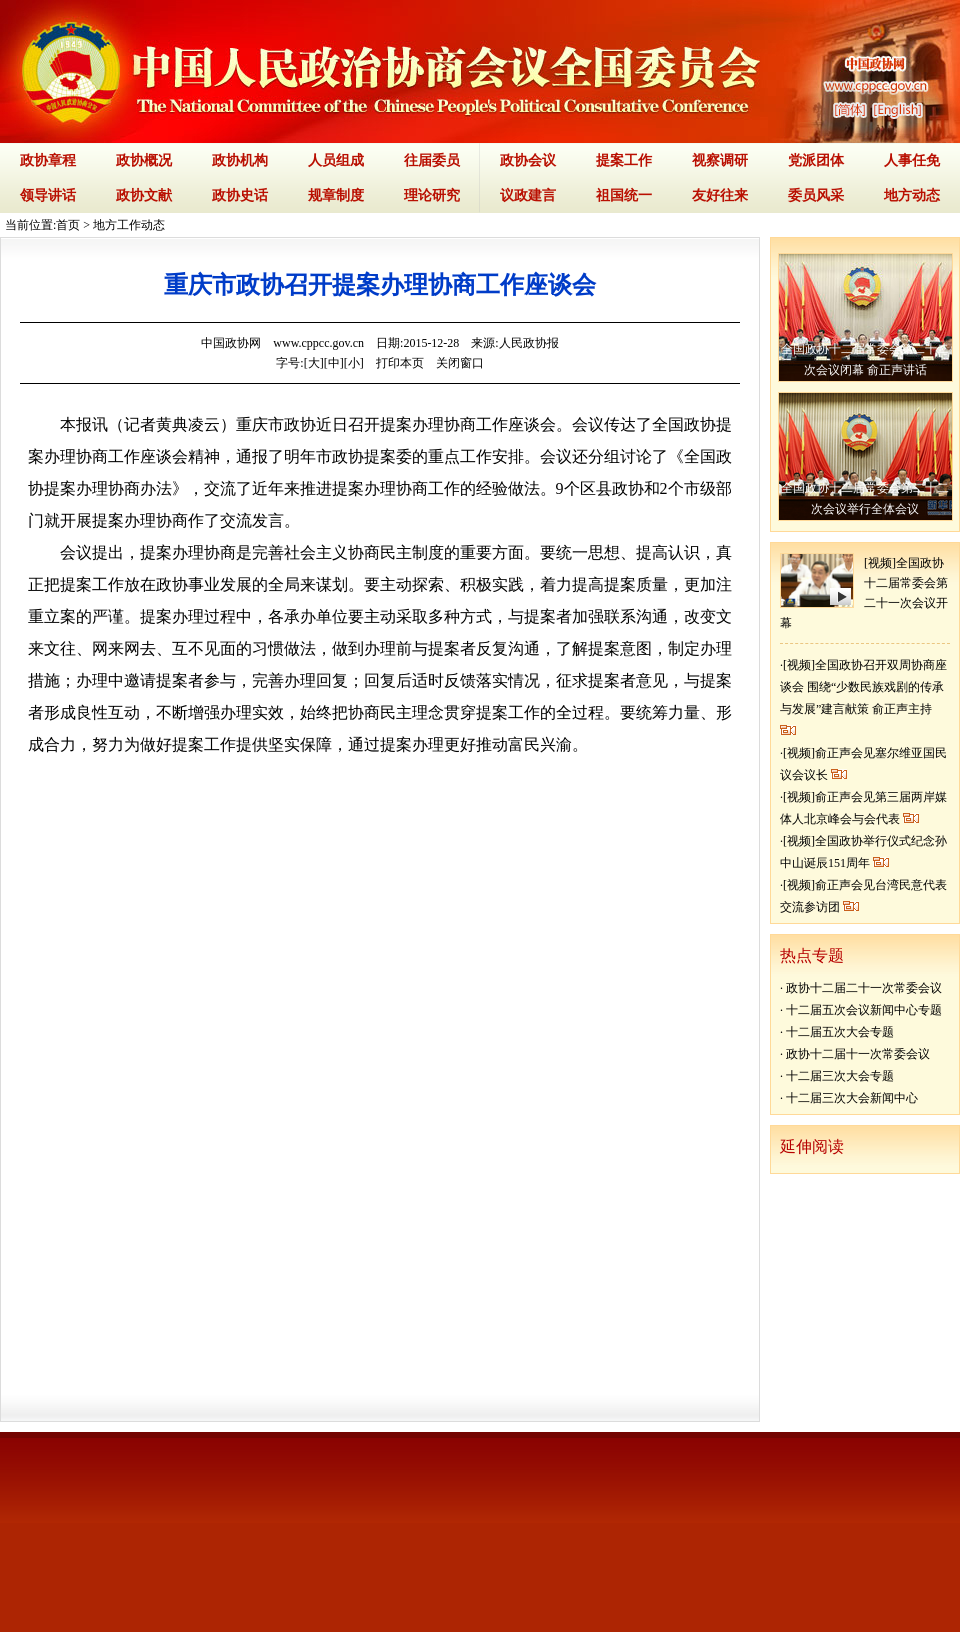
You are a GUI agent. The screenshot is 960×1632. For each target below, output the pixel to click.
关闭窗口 (460, 363)
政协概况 (144, 160)
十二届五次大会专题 (840, 1032)
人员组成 (336, 160)
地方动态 (912, 195)
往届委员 (432, 160)
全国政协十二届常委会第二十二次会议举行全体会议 (865, 498)
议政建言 (528, 195)
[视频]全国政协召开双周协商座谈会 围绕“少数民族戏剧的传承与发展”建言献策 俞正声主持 (863, 687)
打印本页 (400, 363)
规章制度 (336, 195)
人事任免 (912, 160)
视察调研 (720, 160)
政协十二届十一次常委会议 (858, 1054)
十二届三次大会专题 (840, 1076)
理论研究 (432, 195)
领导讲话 (48, 195)
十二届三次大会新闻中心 (852, 1098)
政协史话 (240, 195)
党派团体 (816, 160)
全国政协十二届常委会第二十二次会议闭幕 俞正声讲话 (865, 359)
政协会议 (528, 160)
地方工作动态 (129, 225)
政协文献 (144, 195)
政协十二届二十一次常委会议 (864, 988)
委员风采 (816, 195)
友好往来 (720, 195)
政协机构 (240, 160)
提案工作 (624, 160)
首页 (68, 225)
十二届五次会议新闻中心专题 (864, 1010)
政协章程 (48, 160)
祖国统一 (624, 195)
